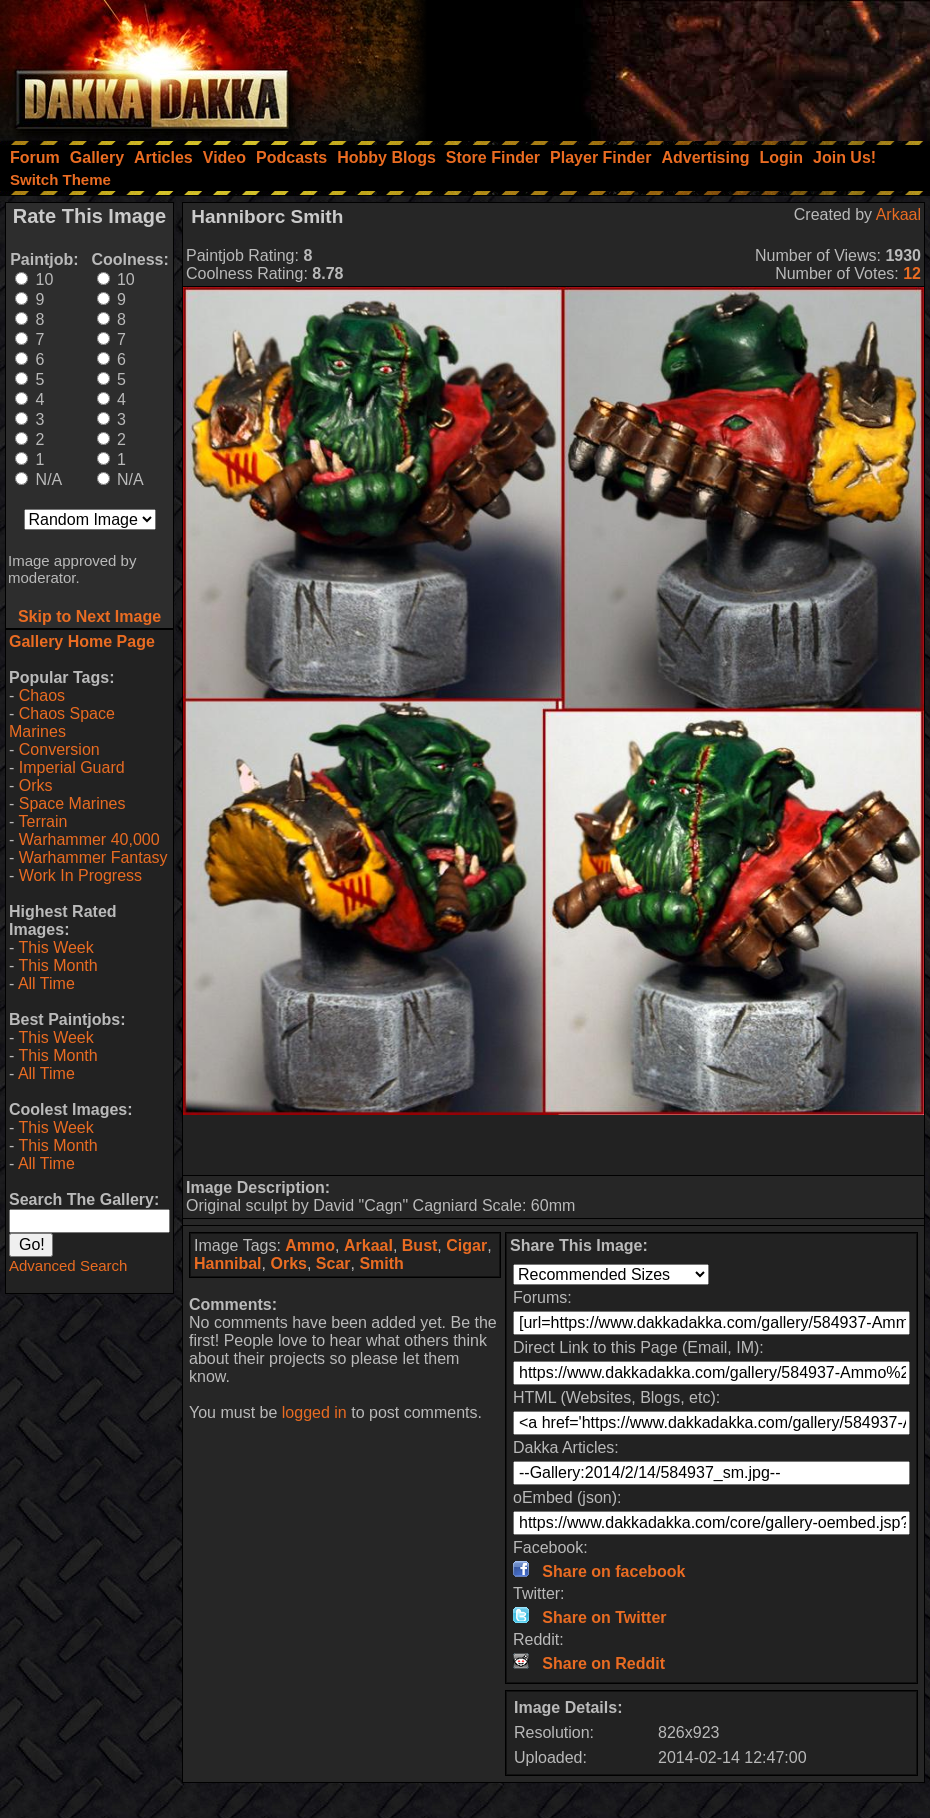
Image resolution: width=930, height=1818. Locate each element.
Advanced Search (68, 1265)
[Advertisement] (661, 65)
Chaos (42, 695)
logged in (314, 1412)
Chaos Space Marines (62, 722)
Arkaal (898, 214)
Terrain (42, 821)
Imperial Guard (72, 767)
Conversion (59, 749)
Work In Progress (80, 875)
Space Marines (72, 803)
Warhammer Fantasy (93, 857)
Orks (36, 785)
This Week (55, 947)
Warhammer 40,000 (89, 839)
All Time (46, 983)
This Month (57, 965)
